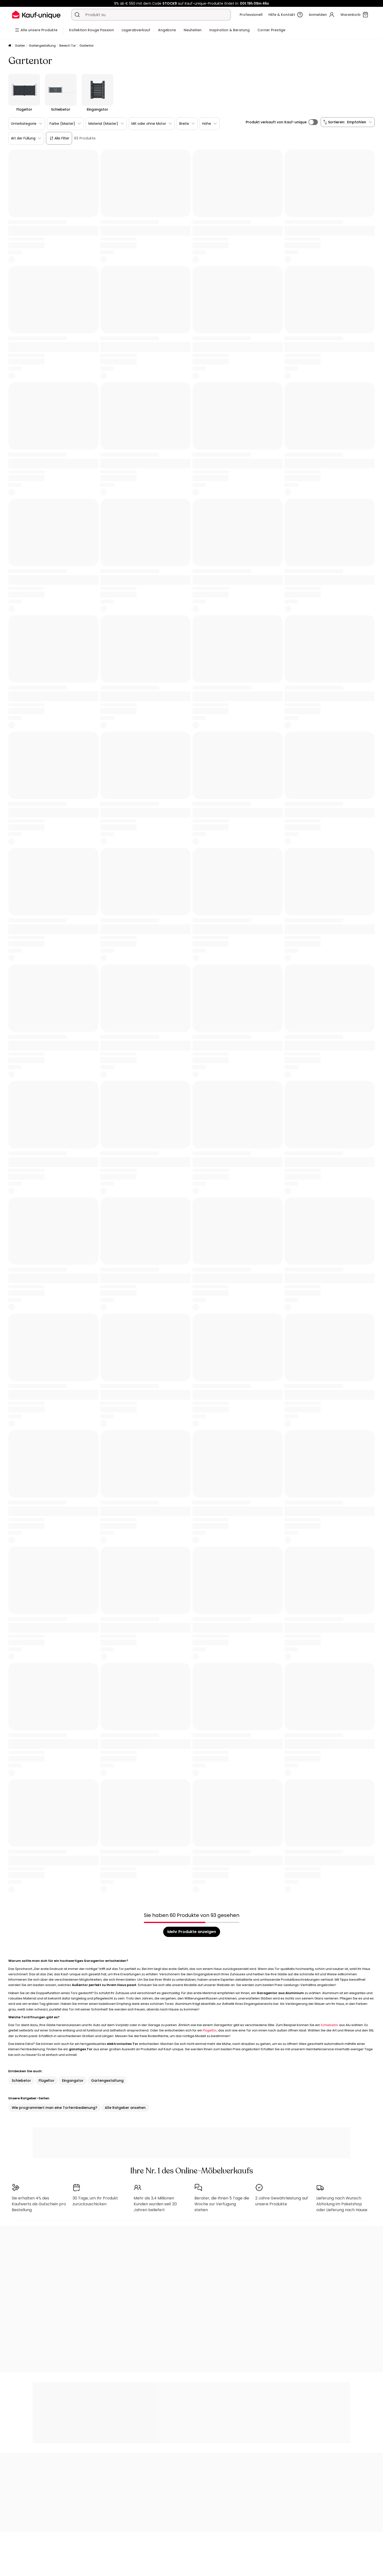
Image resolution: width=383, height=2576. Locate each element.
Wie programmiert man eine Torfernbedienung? (54, 2107)
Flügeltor (210, 2030)
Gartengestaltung (42, 45)
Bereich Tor (67, 45)
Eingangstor (73, 2080)
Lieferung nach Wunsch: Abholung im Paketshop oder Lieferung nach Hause (341, 2201)
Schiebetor (329, 2025)
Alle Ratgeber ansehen (125, 2107)
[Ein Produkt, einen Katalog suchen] (77, 15)
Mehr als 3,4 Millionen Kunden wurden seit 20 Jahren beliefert (155, 2201)
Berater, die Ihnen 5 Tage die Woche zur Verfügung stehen (221, 2201)
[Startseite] (9, 46)
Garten (20, 45)
